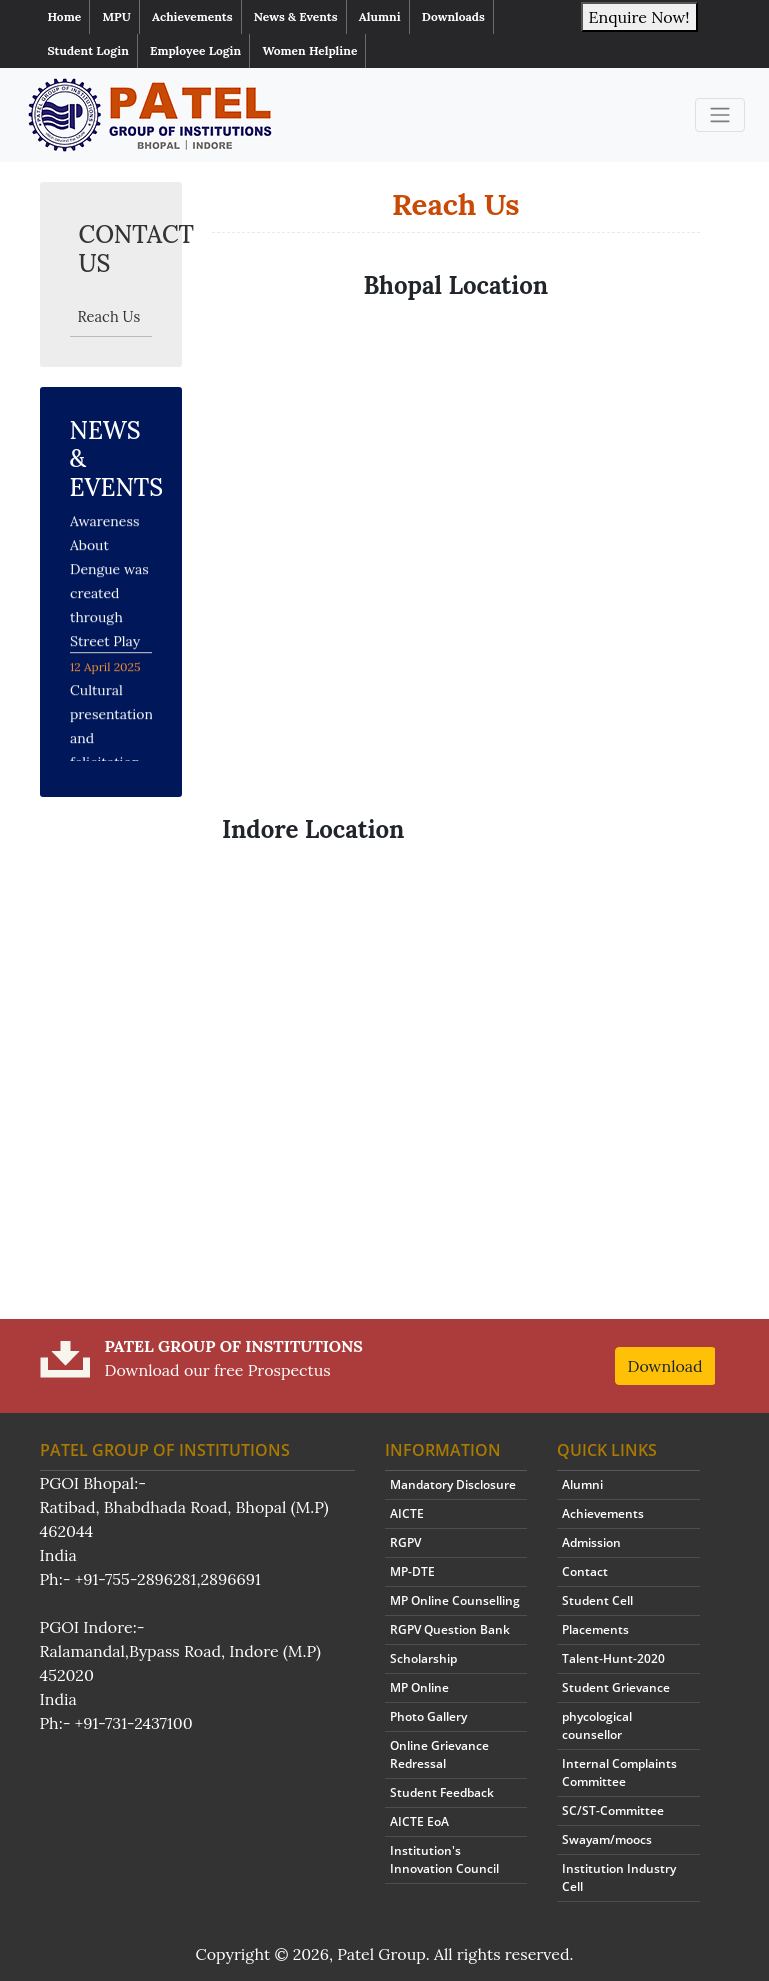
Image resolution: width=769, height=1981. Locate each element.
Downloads (453, 16)
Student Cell (597, 1600)
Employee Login (195, 50)
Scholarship (423, 1658)
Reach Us (109, 316)
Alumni (380, 16)
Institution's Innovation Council (444, 1859)
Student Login (88, 50)
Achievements (192, 16)
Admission (591, 1542)
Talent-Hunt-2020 (613, 1658)
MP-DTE (412, 1571)
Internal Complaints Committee (619, 1772)
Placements (595, 1629)
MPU (116, 16)
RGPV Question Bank (450, 1629)
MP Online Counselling (455, 1600)
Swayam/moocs (607, 1839)
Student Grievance (616, 1687)
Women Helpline (309, 50)
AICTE (407, 1513)
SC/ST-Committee (613, 1810)
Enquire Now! (639, 17)
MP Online (419, 1687)
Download (665, 1366)
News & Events (296, 16)
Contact (585, 1571)
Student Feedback (442, 1792)
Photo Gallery (428, 1716)
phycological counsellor (597, 1725)
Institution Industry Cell (619, 1877)
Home (65, 16)
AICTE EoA (419, 1821)
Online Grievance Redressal (439, 1754)
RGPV (405, 1542)
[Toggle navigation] (720, 115)
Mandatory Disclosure (453, 1484)
